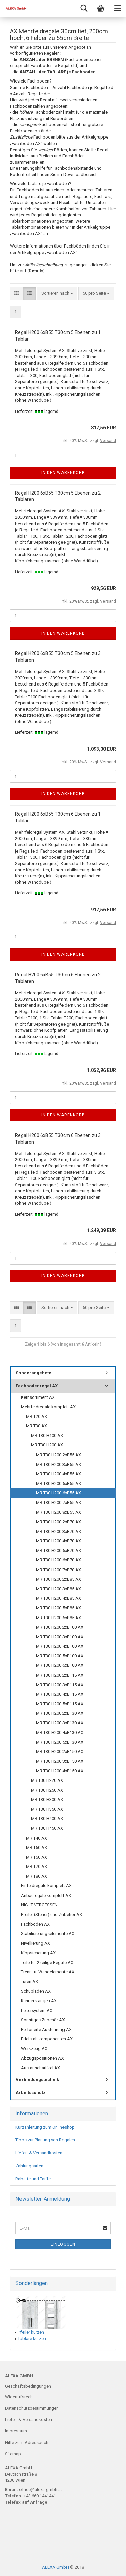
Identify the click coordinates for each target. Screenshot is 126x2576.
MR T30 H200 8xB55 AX (58, 1512)
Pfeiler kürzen (31, 2332)
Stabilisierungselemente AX (47, 1933)
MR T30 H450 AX (47, 1828)
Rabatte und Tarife (33, 2178)
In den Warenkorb (63, 472)
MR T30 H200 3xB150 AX (59, 1761)
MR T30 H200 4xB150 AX (59, 1770)
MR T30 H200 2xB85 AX (58, 1579)
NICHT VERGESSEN (39, 1904)
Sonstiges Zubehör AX (43, 2019)
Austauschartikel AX (40, 2067)
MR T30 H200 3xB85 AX (58, 1588)
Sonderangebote (33, 1372)
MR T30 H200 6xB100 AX (59, 1665)
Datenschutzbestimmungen (32, 2408)
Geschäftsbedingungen (28, 2386)
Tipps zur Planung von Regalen (45, 2139)
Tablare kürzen (32, 2338)
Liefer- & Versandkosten (38, 2152)
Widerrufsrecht (19, 2396)
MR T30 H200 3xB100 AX (59, 1636)
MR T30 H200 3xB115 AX (59, 1684)
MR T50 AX (36, 1847)
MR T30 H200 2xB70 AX (58, 1521)
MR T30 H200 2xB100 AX (59, 1627)
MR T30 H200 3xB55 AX (58, 1464)
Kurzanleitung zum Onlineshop (45, 2127)
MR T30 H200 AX (47, 1444)
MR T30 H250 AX (47, 1790)
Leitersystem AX (36, 2010)
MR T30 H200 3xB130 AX (59, 1722)
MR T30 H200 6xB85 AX (58, 1617)
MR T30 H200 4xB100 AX (59, 1646)
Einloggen (63, 2244)
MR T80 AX (36, 1876)
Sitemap (13, 2453)
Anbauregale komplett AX (46, 1895)
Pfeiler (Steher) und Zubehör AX (51, 1914)
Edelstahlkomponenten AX (47, 2038)
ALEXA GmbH (55, 2567)
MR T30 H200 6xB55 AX (58, 1492)
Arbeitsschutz (31, 2092)
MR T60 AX (36, 1857)
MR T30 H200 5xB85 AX (58, 1607)
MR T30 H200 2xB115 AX (59, 1675)
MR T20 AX (36, 1416)
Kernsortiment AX (38, 1397)
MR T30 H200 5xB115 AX (59, 1703)
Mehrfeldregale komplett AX (48, 1406)
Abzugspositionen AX (42, 2058)
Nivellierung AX (35, 1943)
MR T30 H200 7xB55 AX (58, 1502)
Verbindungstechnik (37, 2079)
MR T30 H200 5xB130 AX (59, 1742)
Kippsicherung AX (38, 1952)
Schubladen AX (36, 1991)
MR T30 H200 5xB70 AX (58, 1550)
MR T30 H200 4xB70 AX (58, 1540)
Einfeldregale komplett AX (46, 1885)
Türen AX (29, 1981)
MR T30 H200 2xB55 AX (58, 1454)
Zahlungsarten (29, 2165)
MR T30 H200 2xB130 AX (59, 1713)
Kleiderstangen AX (39, 2000)
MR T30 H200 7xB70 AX (58, 1569)
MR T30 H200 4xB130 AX (59, 1732)
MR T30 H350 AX (47, 1809)
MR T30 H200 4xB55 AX (58, 1473)
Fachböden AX (35, 1924)
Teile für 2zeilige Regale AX (47, 1962)
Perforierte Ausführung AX (46, 2029)
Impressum (16, 2430)
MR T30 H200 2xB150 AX (59, 1751)
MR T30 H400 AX (47, 1818)
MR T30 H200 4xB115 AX (59, 1694)
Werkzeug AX (34, 2048)
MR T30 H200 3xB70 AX (58, 1531)
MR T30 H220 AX (47, 1780)
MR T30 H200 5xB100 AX (59, 1655)
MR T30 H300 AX (47, 1799)
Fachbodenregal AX (37, 1385)
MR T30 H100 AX (47, 1435)
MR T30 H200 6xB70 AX (58, 1560)
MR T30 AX (36, 1425)
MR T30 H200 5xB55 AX (58, 1483)
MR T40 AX (36, 1838)
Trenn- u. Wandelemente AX (47, 1971)
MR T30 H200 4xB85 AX (58, 1598)
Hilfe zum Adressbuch (26, 2442)
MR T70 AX (36, 1866)
